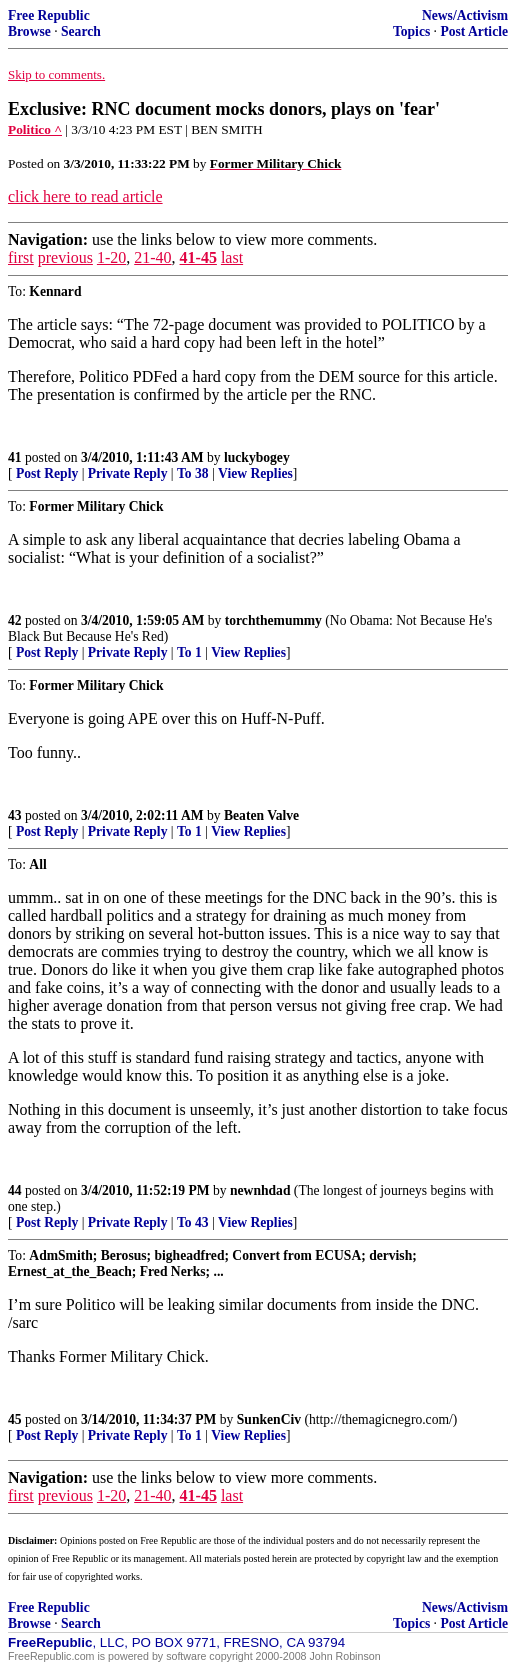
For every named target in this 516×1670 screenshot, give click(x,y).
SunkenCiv (269, 1419)
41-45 (198, 257)
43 (15, 815)
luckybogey (257, 457)
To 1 (189, 652)
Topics (411, 31)
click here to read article (85, 196)
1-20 (111, 257)
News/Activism (465, 15)
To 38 (193, 473)
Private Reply (128, 473)
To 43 (193, 1222)
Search (81, 31)
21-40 (152, 257)
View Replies (255, 473)
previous (65, 257)
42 (15, 620)
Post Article (474, 31)
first (21, 257)
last (232, 257)
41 (15, 457)
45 (15, 1419)
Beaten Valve (261, 815)
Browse (29, 31)
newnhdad (260, 1190)
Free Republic (49, 15)
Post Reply (47, 473)
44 (15, 1190)
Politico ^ (35, 129)
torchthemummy (273, 620)
